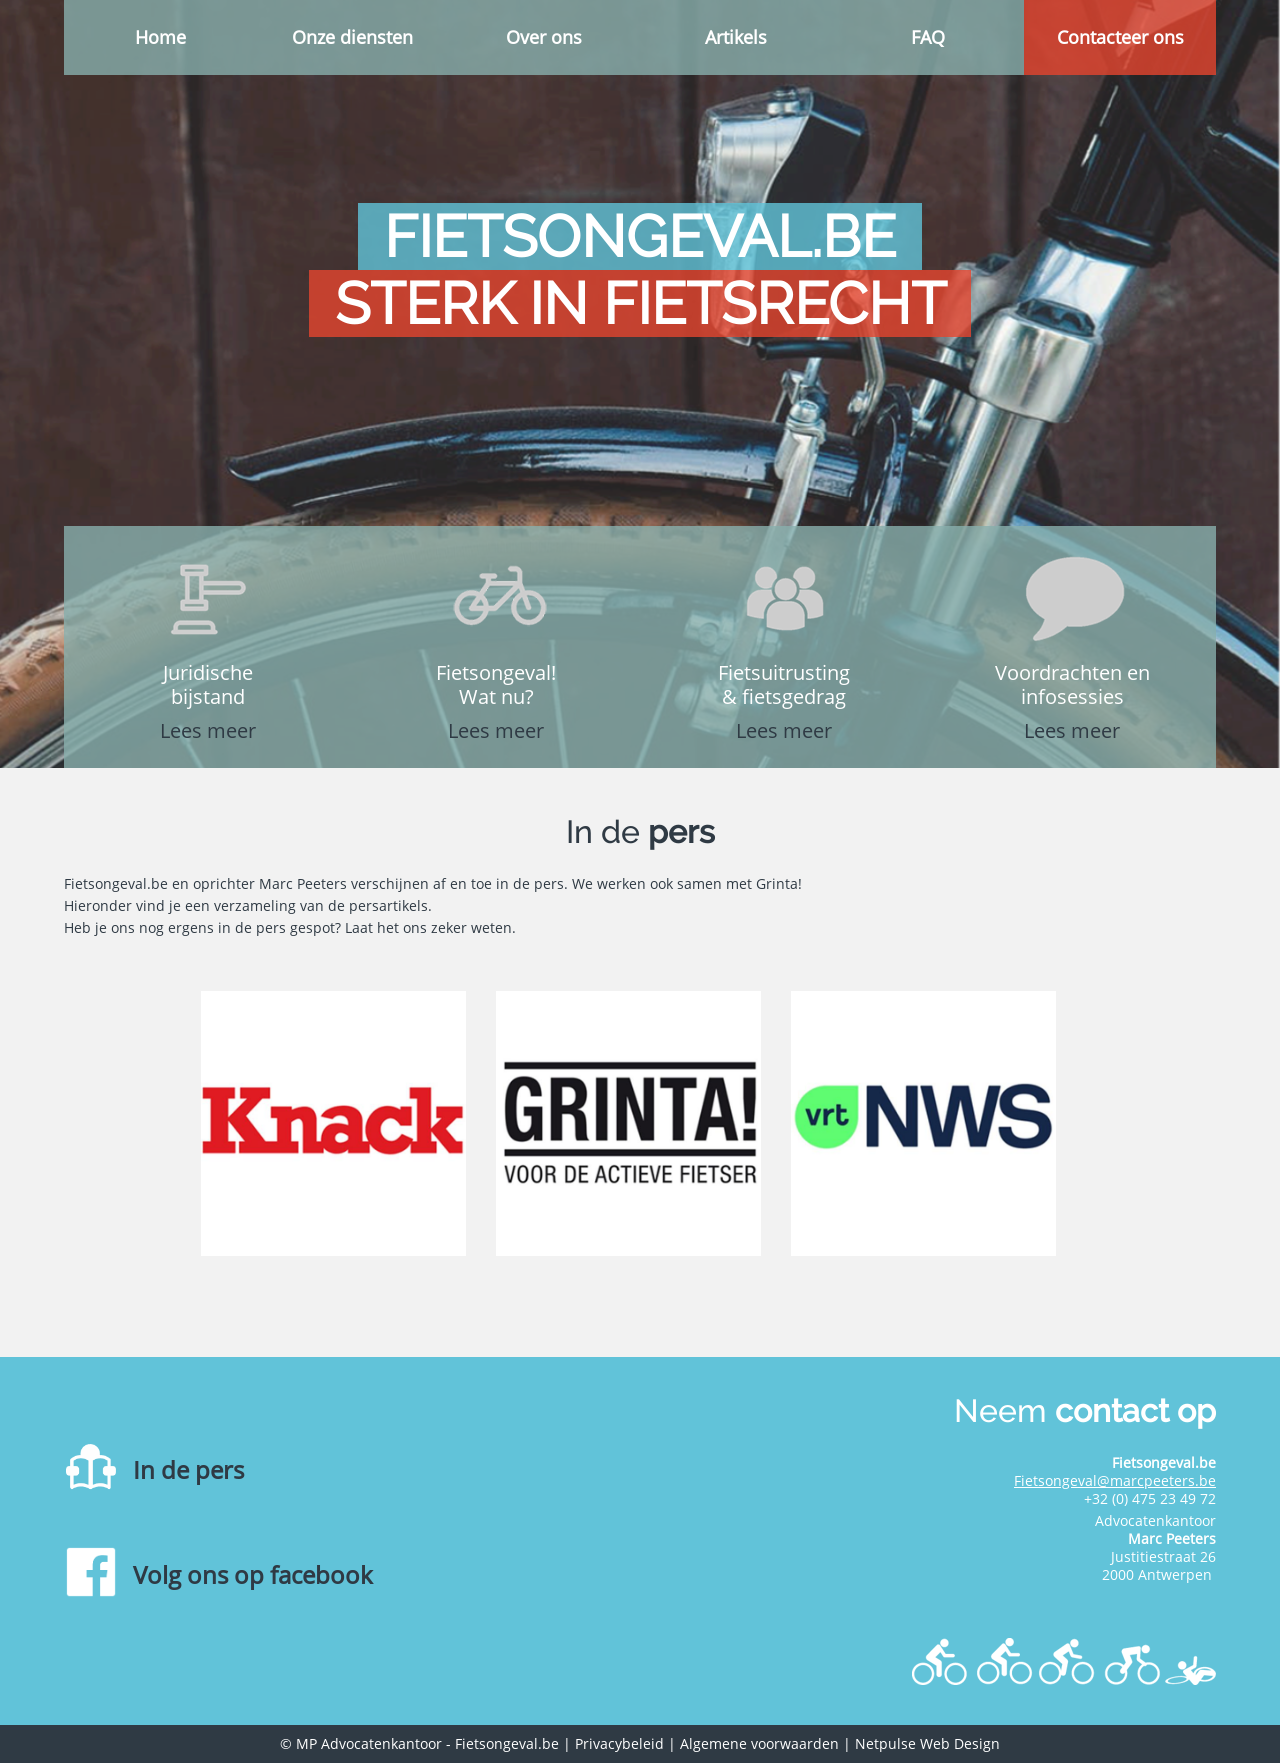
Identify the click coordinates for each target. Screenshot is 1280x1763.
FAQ (928, 37)
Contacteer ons (1120, 37)
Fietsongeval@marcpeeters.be (1115, 1480)
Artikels (736, 37)
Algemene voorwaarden (759, 1743)
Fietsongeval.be (507, 1743)
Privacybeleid (619, 1743)
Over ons (544, 37)
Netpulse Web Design (927, 1743)
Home (160, 37)
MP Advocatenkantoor (369, 1743)
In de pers (188, 1469)
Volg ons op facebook (253, 1574)
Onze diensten (352, 37)
